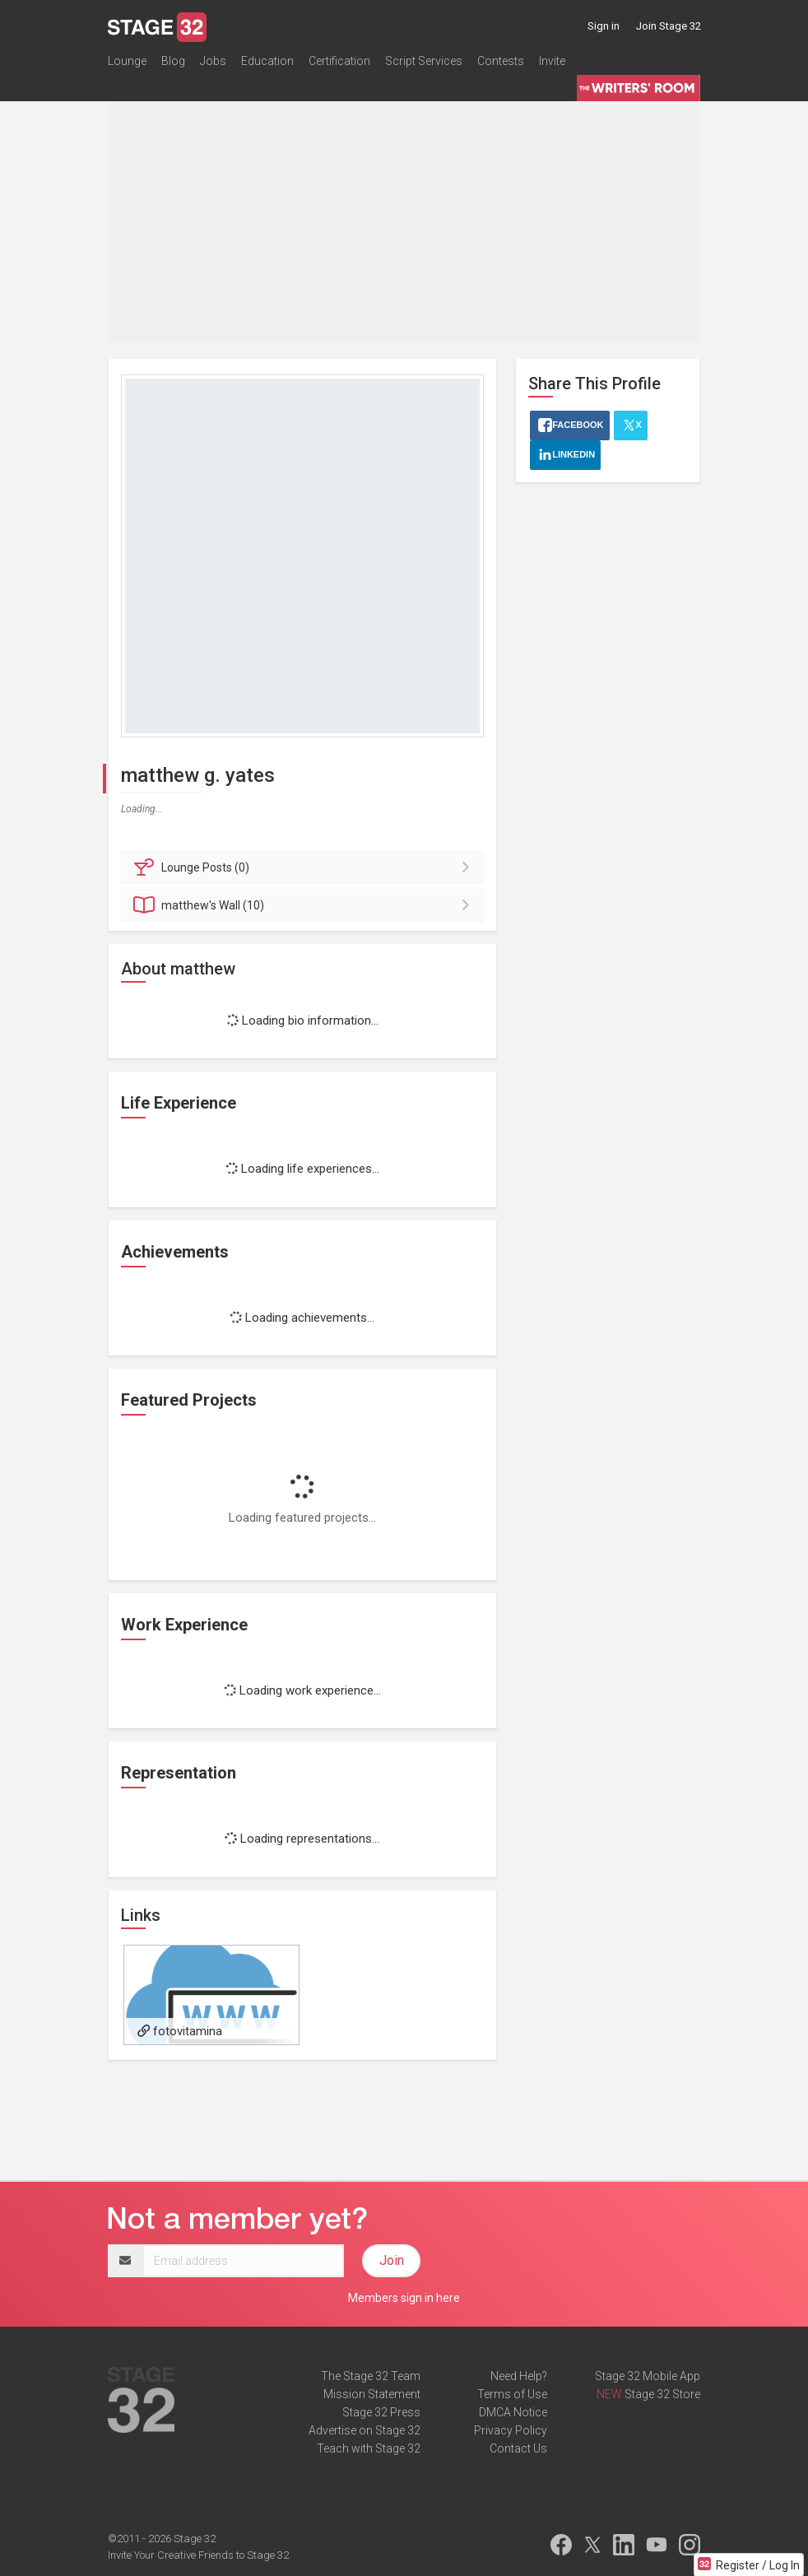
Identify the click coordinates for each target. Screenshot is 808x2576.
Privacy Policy (510, 2430)
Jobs (213, 60)
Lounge (127, 60)
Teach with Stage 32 (368, 2448)
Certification (339, 60)
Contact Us (518, 2448)
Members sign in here (404, 2297)
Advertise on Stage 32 (364, 2430)
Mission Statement (371, 2394)
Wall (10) (304, 905)
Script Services (423, 60)
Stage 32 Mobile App (647, 2376)
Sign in (603, 26)
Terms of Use (512, 2394)
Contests (500, 60)
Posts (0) (304, 867)
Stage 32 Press (381, 2412)
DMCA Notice (513, 2412)
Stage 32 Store (662, 2394)
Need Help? (518, 2376)
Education (267, 60)
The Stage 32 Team (370, 2376)
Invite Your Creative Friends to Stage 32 (198, 2555)
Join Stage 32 (668, 26)
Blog (173, 60)
